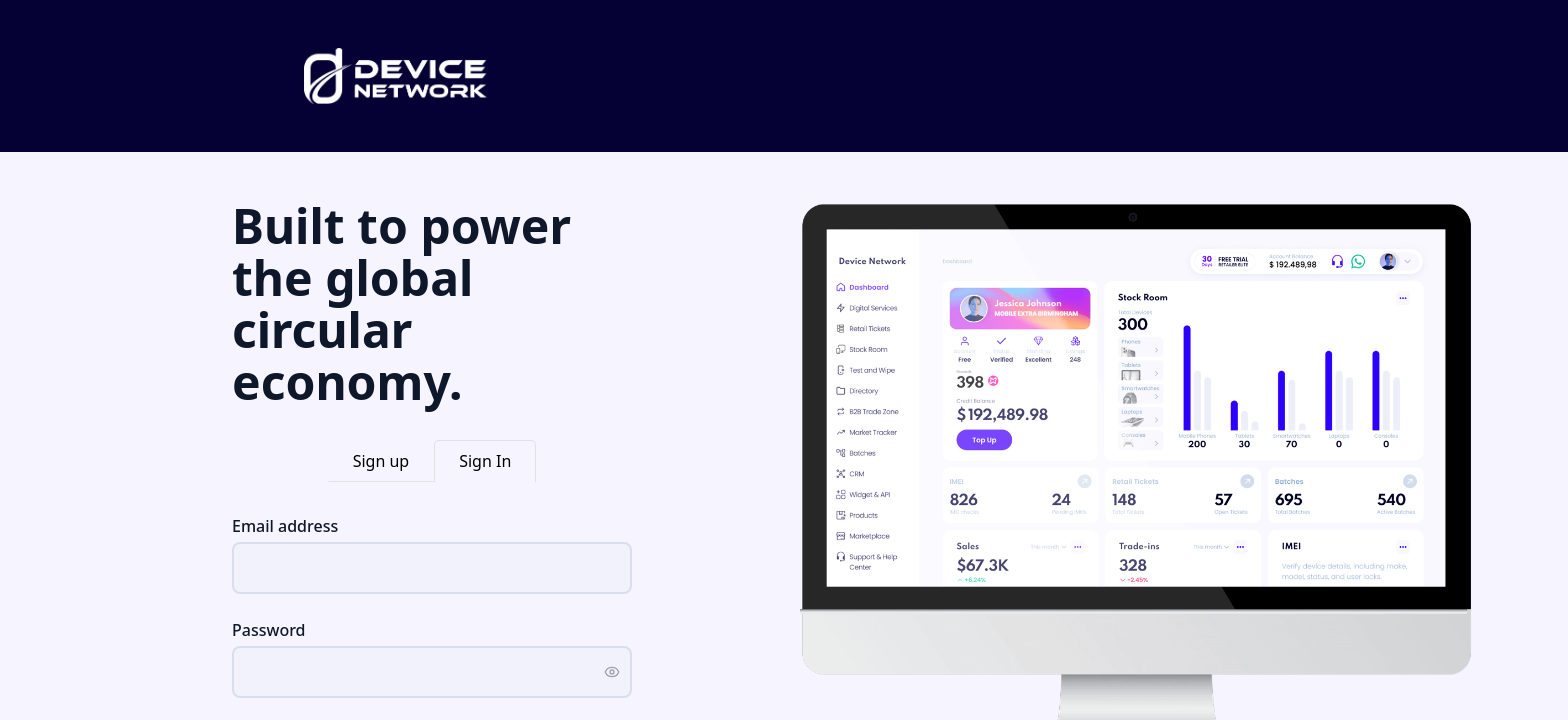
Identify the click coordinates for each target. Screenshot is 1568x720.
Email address (285, 526)
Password (269, 630)
